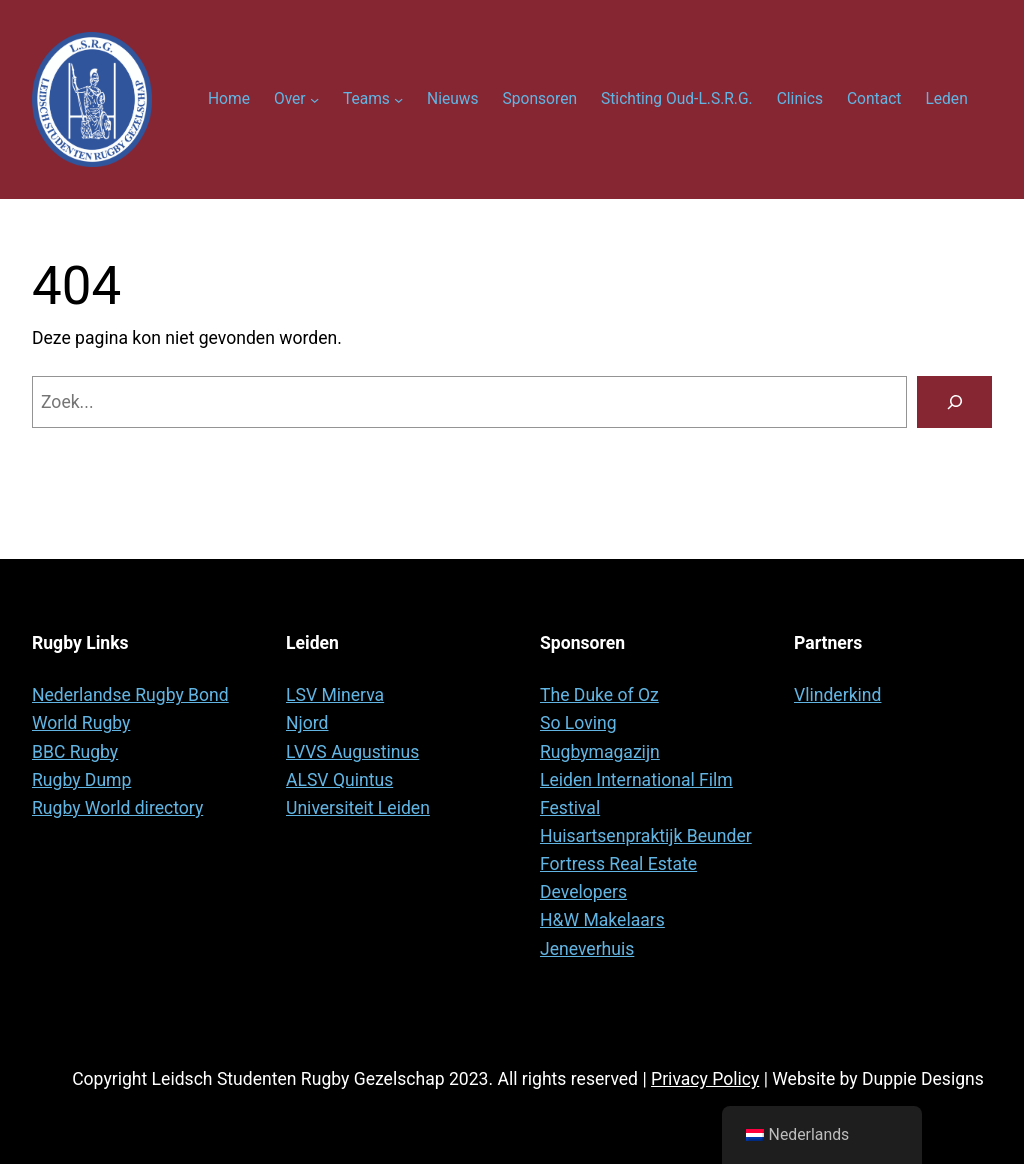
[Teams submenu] (398, 99)
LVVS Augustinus (352, 752)
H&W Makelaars (602, 920)
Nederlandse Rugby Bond (130, 695)
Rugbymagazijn (600, 752)
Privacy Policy (705, 1079)
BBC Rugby (75, 752)
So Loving (578, 723)
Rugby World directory (117, 808)
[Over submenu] (314, 99)
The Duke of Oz (599, 695)
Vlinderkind (837, 695)
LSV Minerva (335, 695)
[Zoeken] (954, 401)
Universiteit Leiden (358, 808)
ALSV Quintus (339, 780)
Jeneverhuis (587, 949)
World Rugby (81, 723)
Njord (307, 723)
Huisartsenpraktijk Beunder (646, 836)
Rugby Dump (81, 780)
